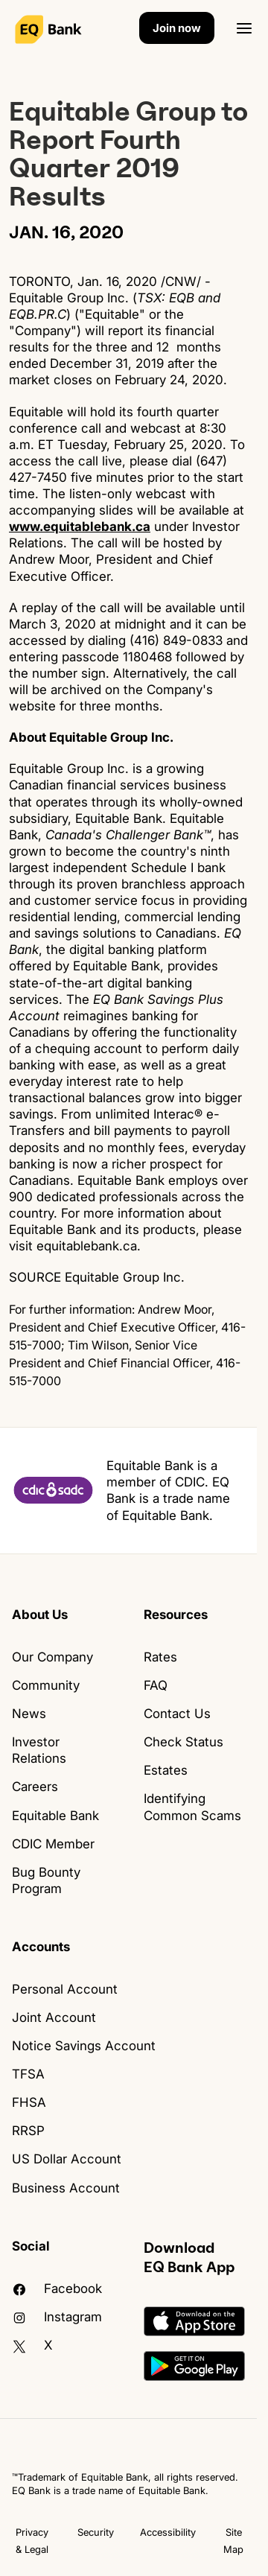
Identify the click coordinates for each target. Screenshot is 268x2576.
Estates (166, 1770)
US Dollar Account (66, 2159)
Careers (35, 1786)
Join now (177, 28)
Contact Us (177, 1713)
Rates (160, 1657)
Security (95, 2532)
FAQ (156, 1685)
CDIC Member (53, 1843)
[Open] (244, 28)
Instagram (57, 2316)
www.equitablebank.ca (79, 526)
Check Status (183, 1741)
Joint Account (54, 2017)
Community (46, 1685)
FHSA (29, 2102)
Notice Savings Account (84, 2045)
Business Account (66, 2188)
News (29, 1713)
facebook (57, 2288)
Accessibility (168, 2532)
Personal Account (65, 1989)
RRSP (28, 2130)
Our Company (52, 1657)
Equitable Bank (55, 1815)
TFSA (28, 2074)
